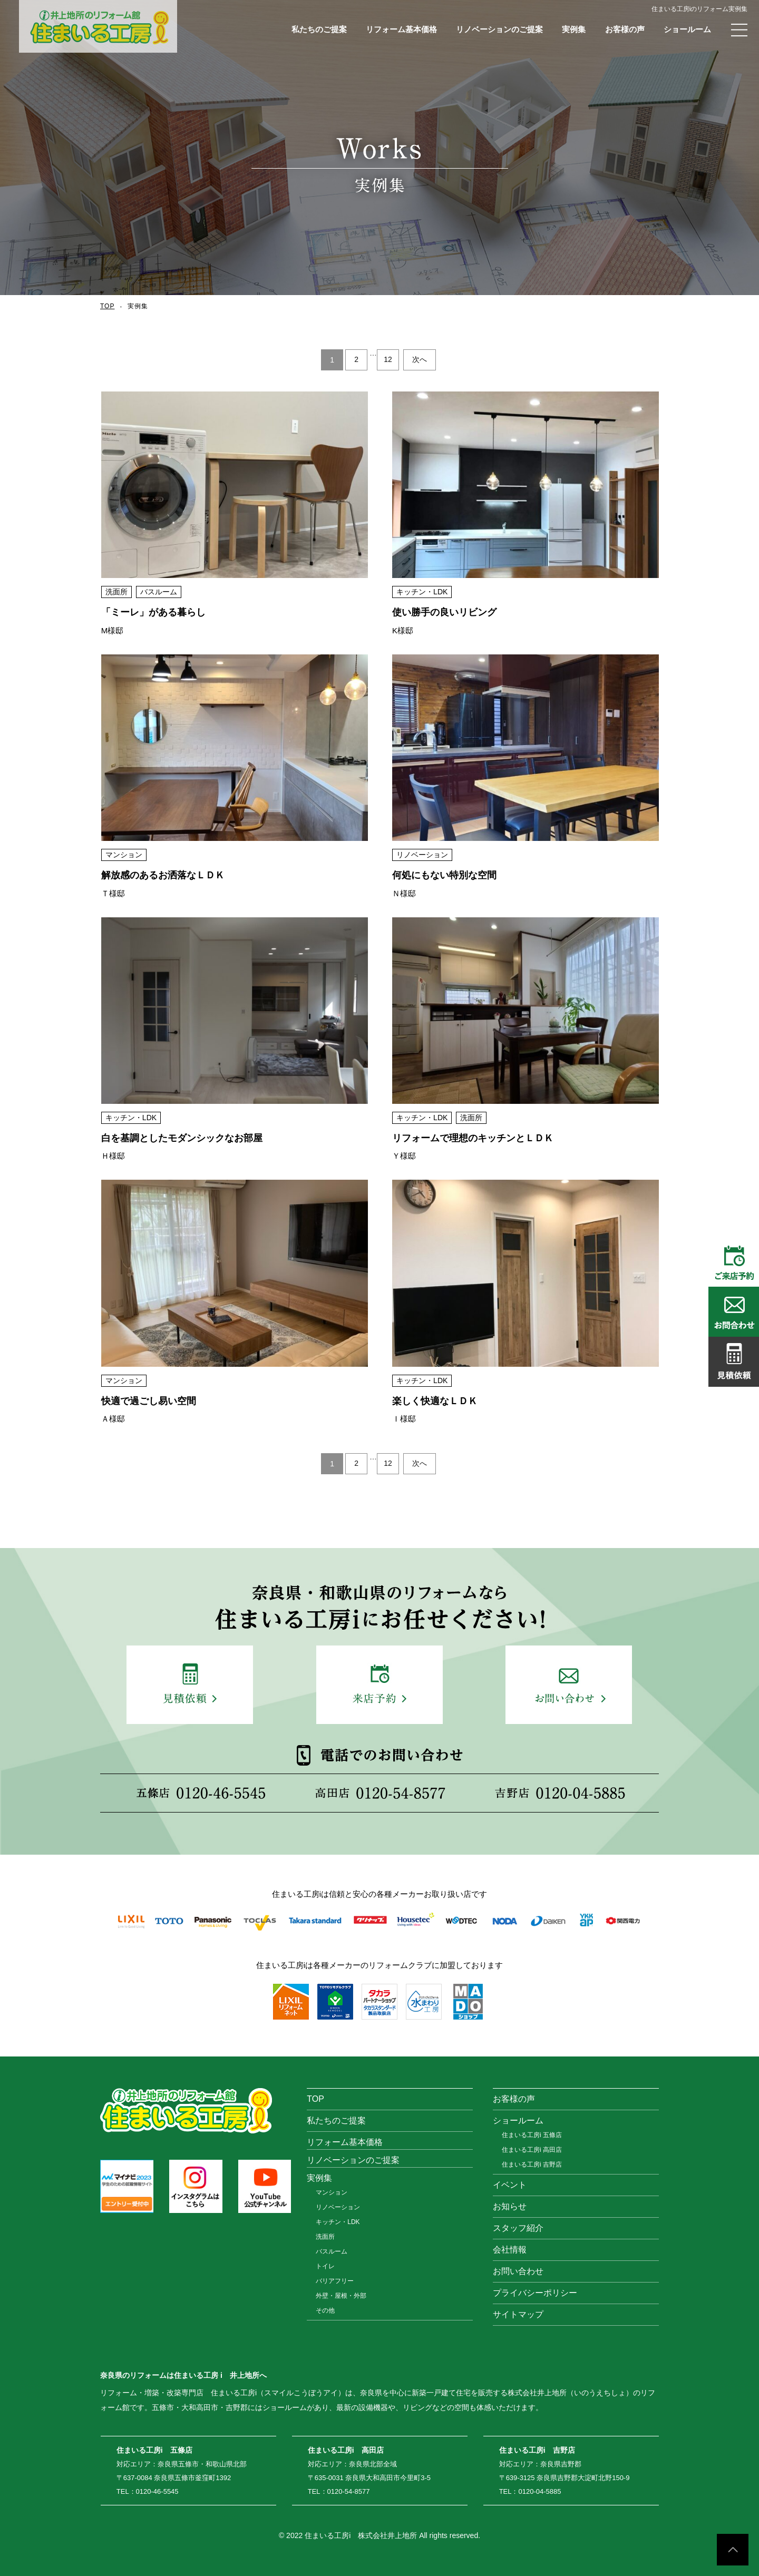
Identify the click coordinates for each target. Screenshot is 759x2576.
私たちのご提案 (319, 29)
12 (388, 360)
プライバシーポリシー (535, 2292)
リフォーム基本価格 (401, 29)
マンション (331, 2192)
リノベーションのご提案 (499, 29)
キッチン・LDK (337, 2222)
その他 (325, 2310)
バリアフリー (335, 2281)
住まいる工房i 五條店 (532, 2135)
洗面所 (325, 2236)
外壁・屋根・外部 (341, 2295)
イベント (510, 2184)
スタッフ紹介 (518, 2228)
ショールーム (687, 29)
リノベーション (338, 2207)
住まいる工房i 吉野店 (532, 2164)
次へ (419, 360)
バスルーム (331, 2251)
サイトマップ (518, 2314)
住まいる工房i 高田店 (532, 2149)
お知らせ (510, 2206)
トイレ (325, 2266)
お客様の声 (625, 29)
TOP (107, 306)
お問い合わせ (518, 2271)
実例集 (574, 29)
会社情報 (510, 2249)
